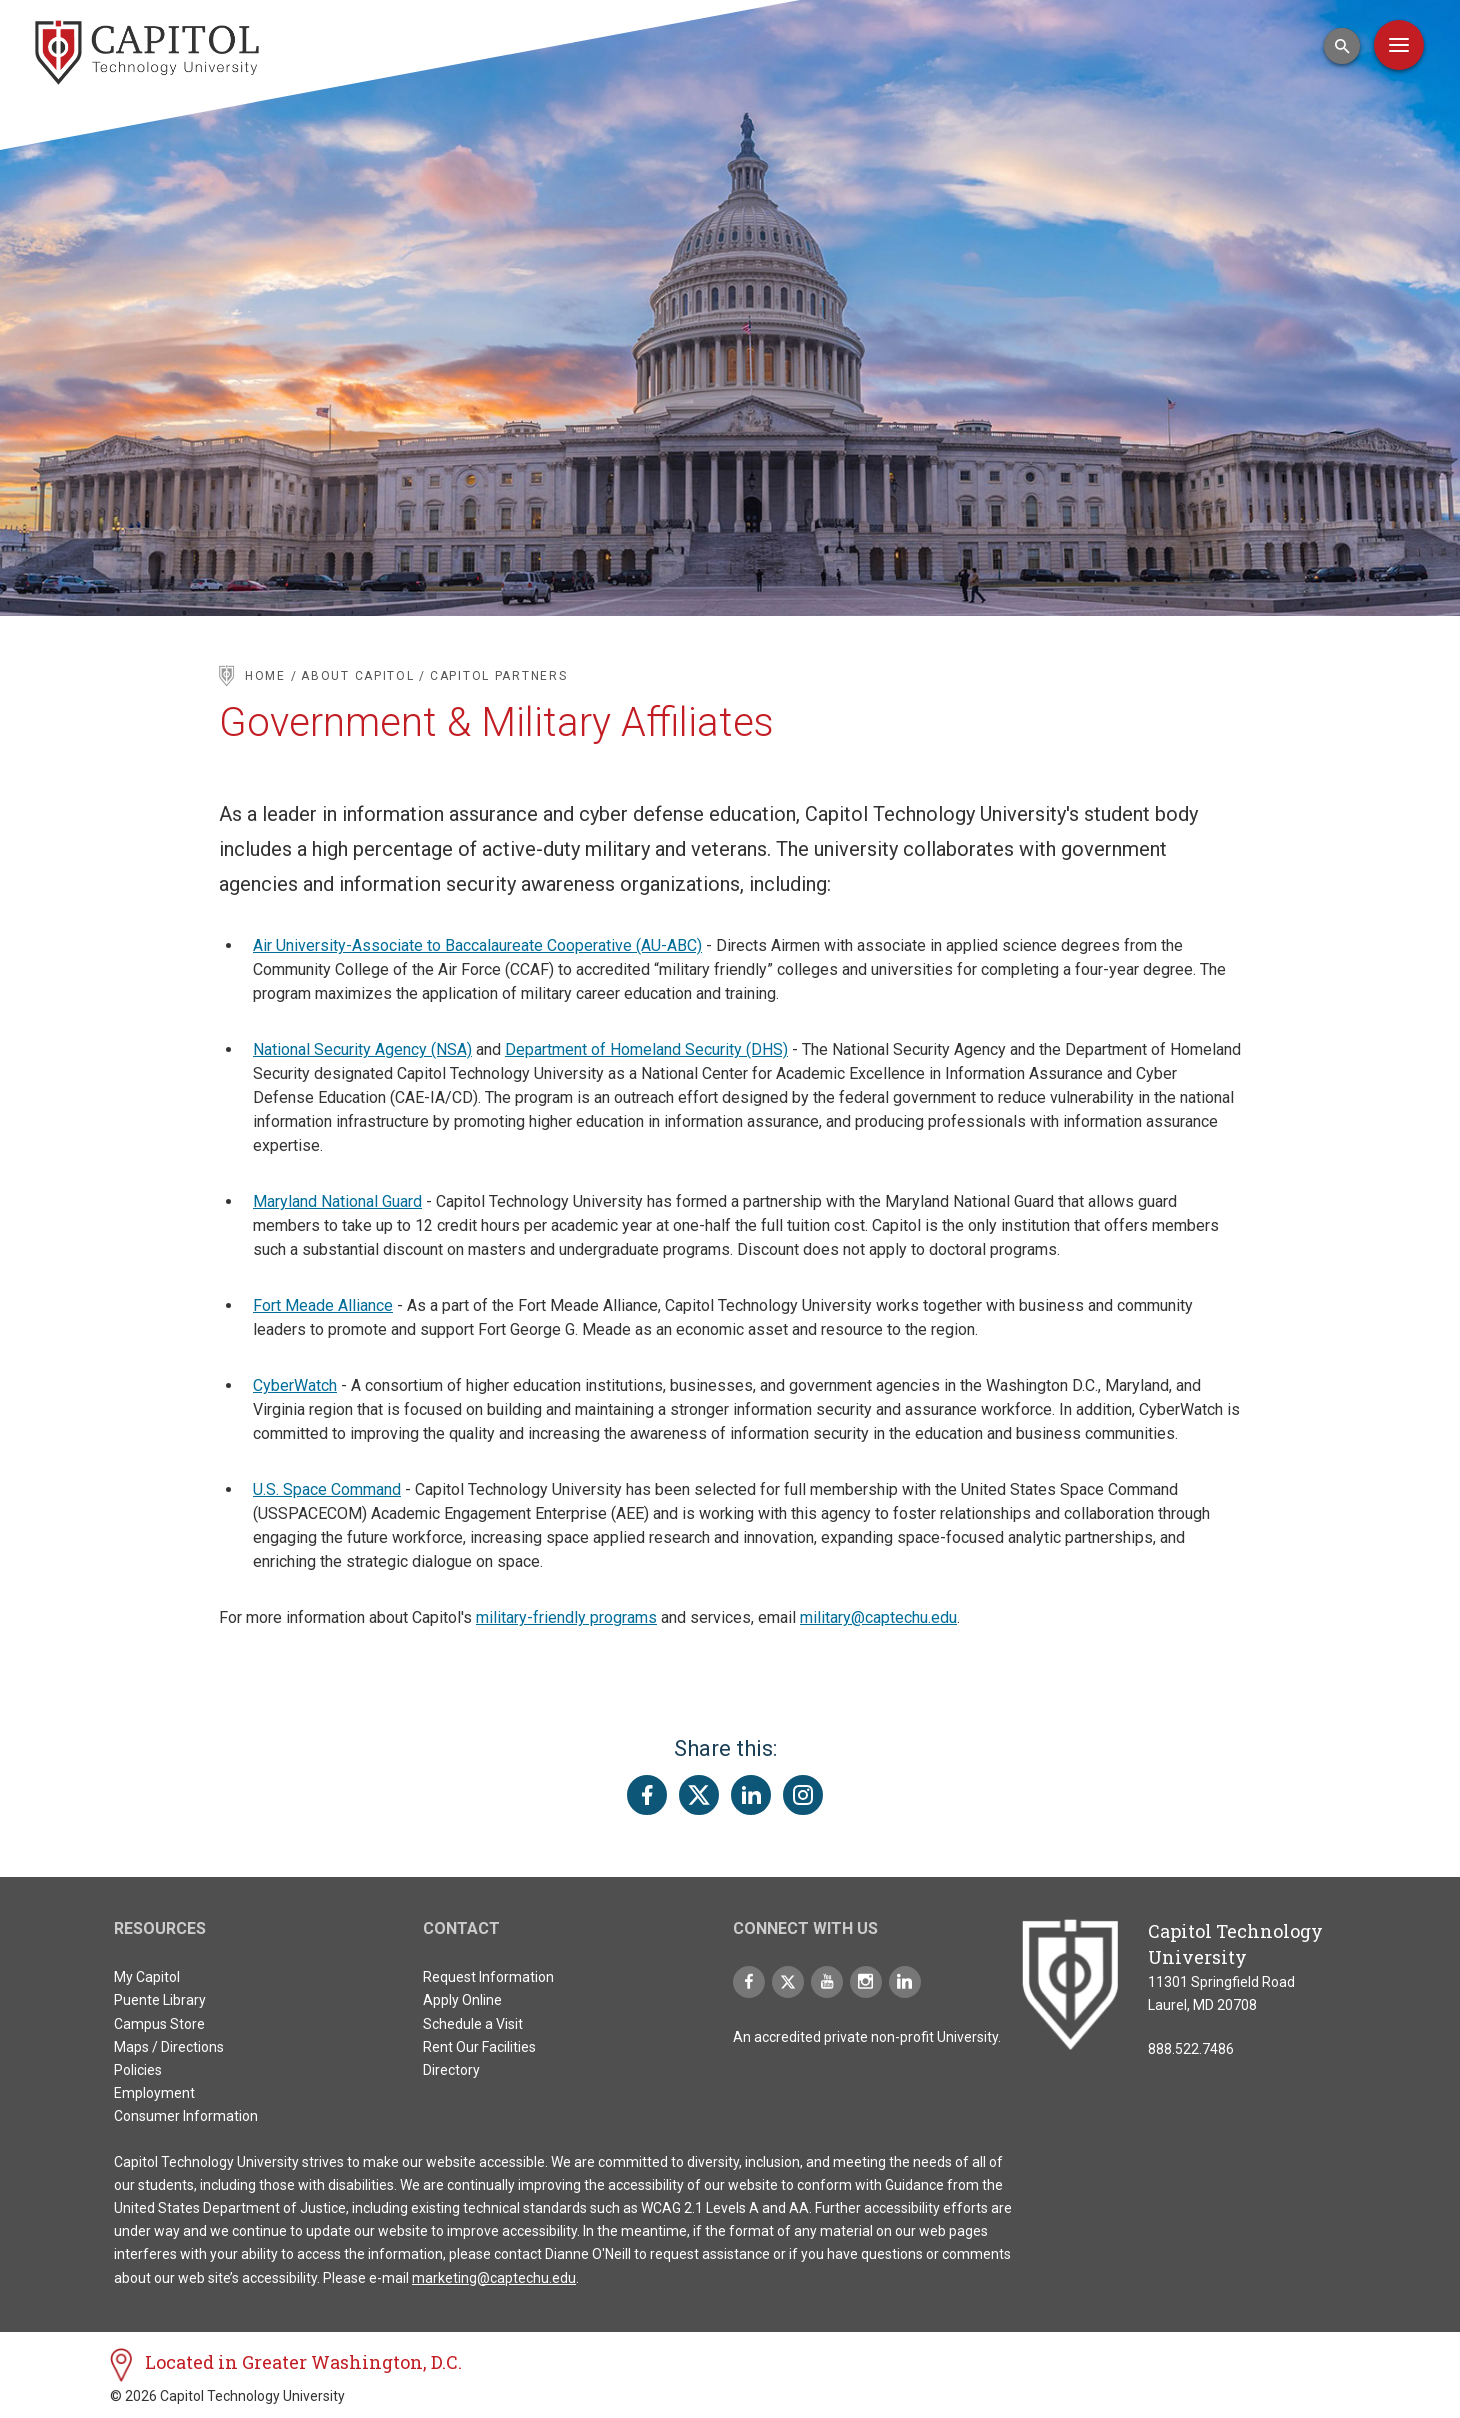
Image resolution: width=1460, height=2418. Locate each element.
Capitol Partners (498, 676)
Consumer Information (186, 2116)
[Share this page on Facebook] (647, 1795)
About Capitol (360, 676)
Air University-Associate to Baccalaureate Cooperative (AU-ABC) (477, 945)
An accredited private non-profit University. (867, 2037)
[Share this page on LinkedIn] (751, 1795)
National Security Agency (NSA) (362, 1049)
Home (265, 676)
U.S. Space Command (327, 1489)
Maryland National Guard (337, 1201)
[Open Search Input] (1342, 46)
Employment (154, 2093)
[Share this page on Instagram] (803, 1795)
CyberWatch (295, 1385)
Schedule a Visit (473, 2024)
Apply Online (462, 2000)
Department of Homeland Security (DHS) (646, 1049)
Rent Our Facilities (479, 2047)
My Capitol (147, 1977)
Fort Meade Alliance (323, 1305)
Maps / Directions (169, 2047)
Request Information (488, 1977)
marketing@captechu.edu (494, 2278)
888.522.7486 (1191, 2049)
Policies (138, 2070)
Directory (451, 2070)
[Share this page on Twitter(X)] (699, 1795)
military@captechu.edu (878, 1617)
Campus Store (159, 2024)
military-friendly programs (566, 1617)
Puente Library (160, 2000)
